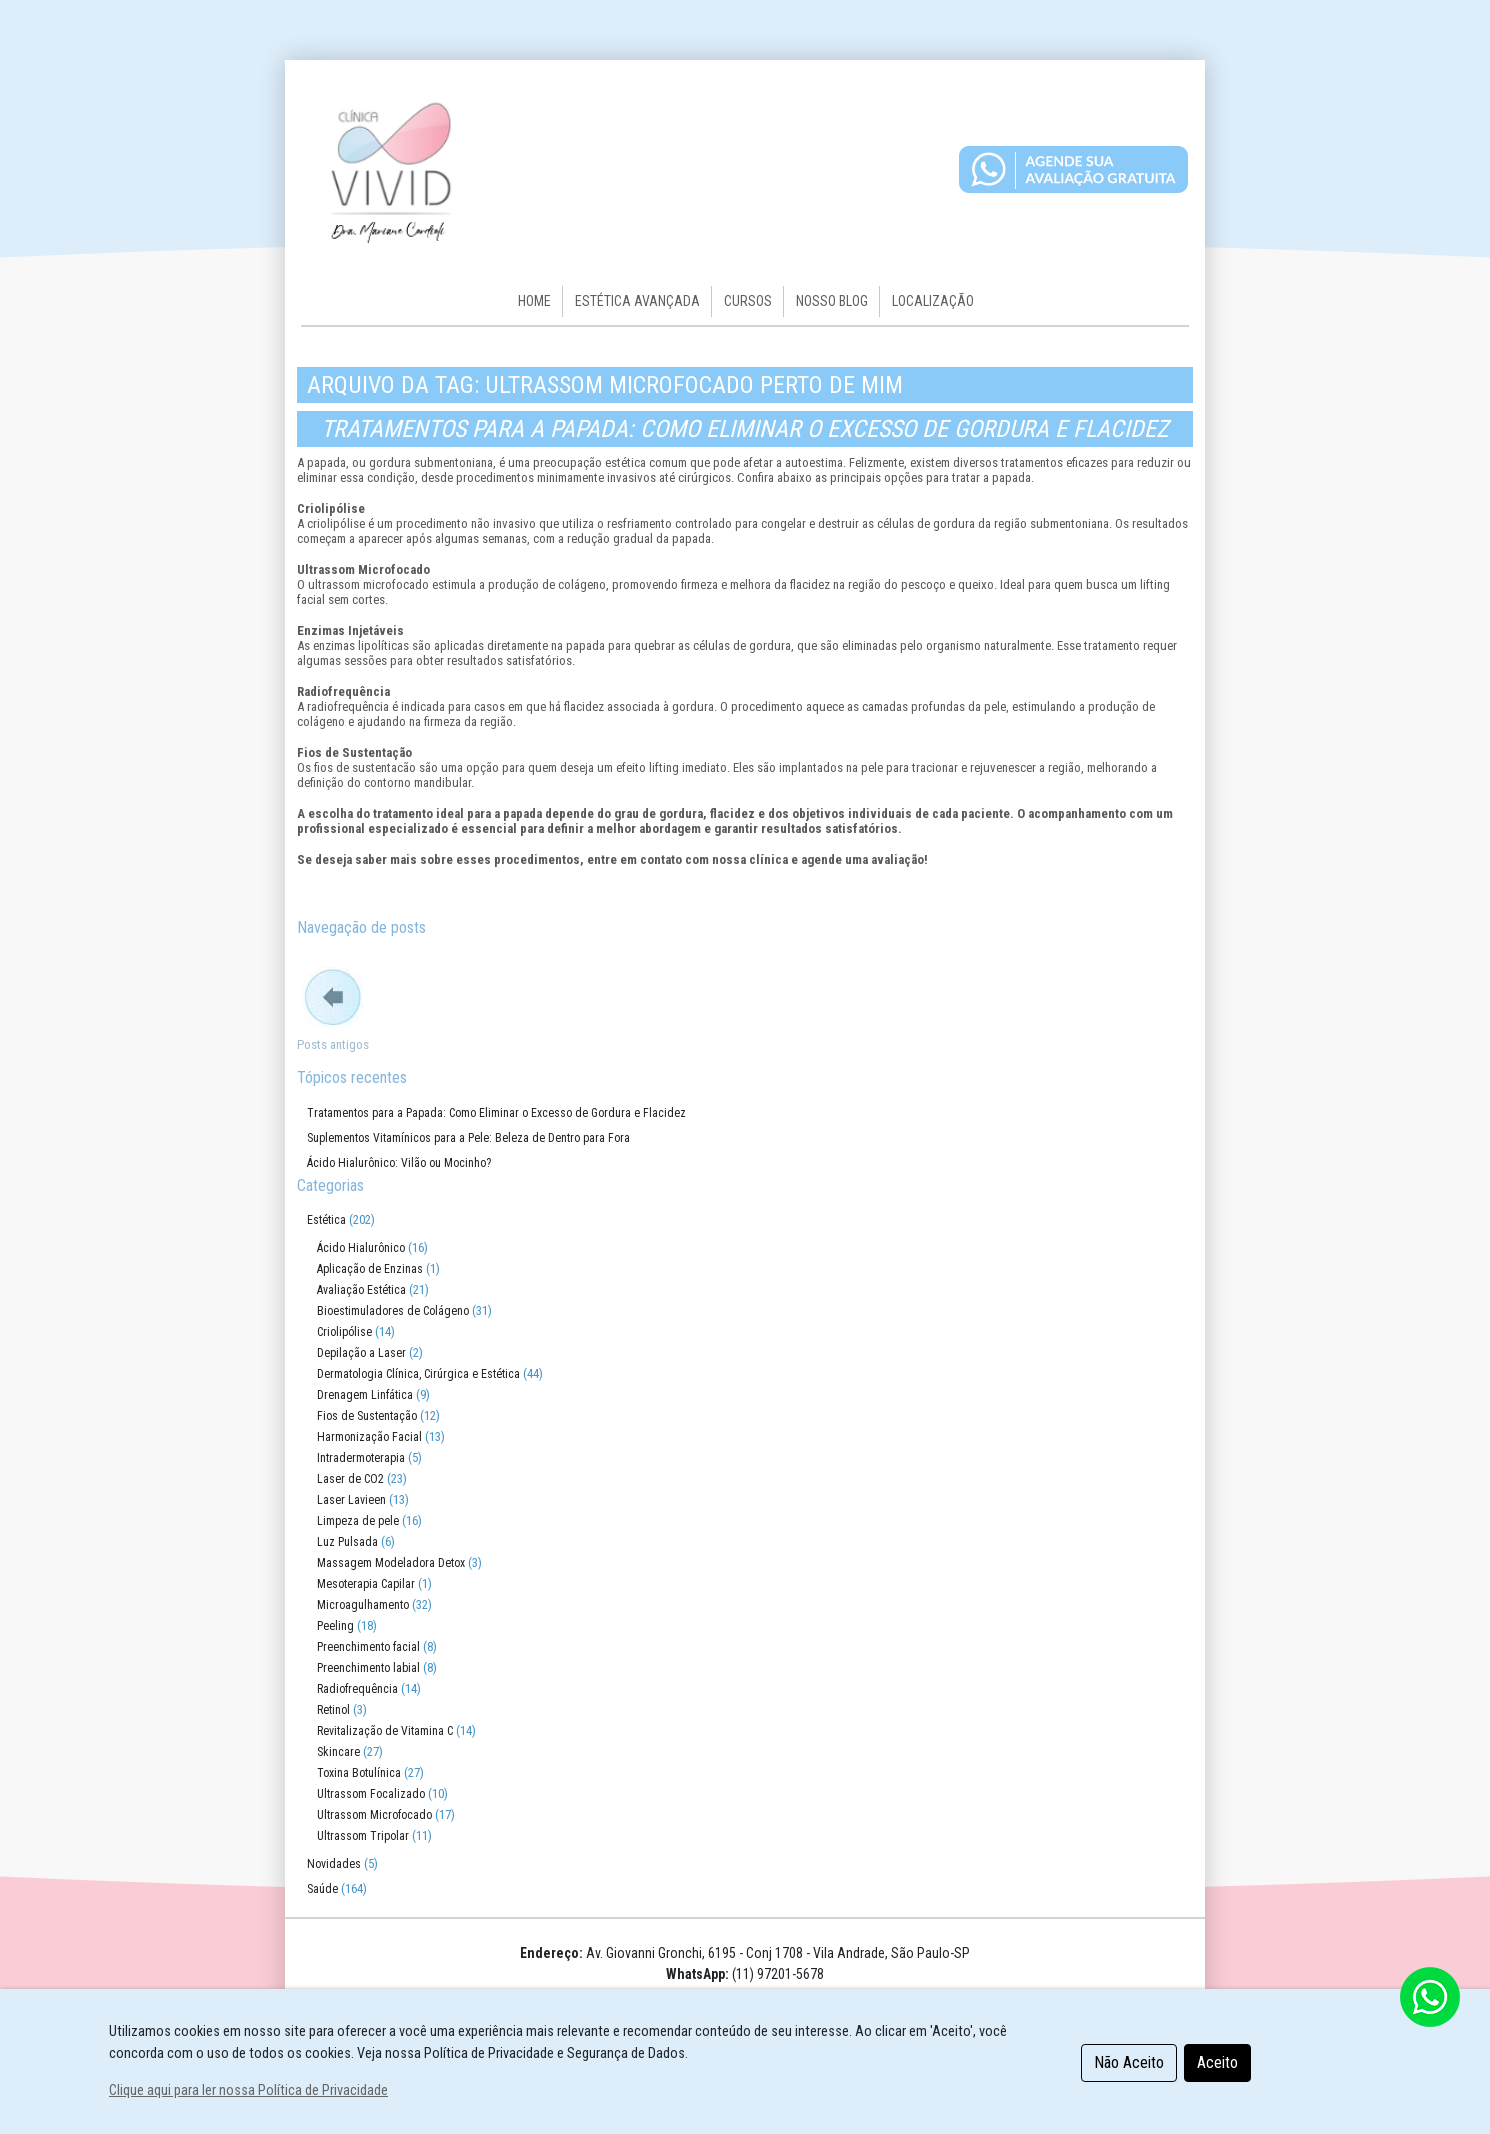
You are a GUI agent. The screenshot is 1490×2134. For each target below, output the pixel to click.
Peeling (335, 1626)
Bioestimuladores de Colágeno (393, 1311)
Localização (933, 301)
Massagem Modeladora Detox (391, 1563)
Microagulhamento (363, 1605)
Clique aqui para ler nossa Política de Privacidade (248, 2090)
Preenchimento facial (368, 1647)
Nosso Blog (832, 301)
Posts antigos (333, 1044)
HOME (534, 301)
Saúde (322, 1889)
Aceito (1217, 2062)
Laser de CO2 (350, 1479)
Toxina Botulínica (359, 1773)
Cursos (748, 301)
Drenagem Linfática (365, 1395)
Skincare (338, 1752)
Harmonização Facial (369, 1437)
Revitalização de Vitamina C (385, 1731)
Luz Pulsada (347, 1542)
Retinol (333, 1710)
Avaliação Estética (361, 1290)
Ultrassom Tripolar (363, 1836)
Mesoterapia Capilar (366, 1584)
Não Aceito (1129, 2062)
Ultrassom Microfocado (374, 1815)
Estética (326, 1220)
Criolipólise (344, 1332)
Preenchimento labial (368, 1668)
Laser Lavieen (351, 1500)
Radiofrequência (357, 1689)
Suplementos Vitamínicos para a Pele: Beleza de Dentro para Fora (468, 1138)
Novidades (334, 1864)
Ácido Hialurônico (361, 1248)
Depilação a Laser (361, 1353)
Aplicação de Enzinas (370, 1269)
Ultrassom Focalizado (371, 1794)
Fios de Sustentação (367, 1416)
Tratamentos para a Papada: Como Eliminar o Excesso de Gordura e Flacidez (745, 429)
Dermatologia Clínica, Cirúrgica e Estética (418, 1374)
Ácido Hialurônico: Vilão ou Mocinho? (399, 1163)
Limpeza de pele (358, 1521)
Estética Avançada (637, 301)
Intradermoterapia (361, 1458)
